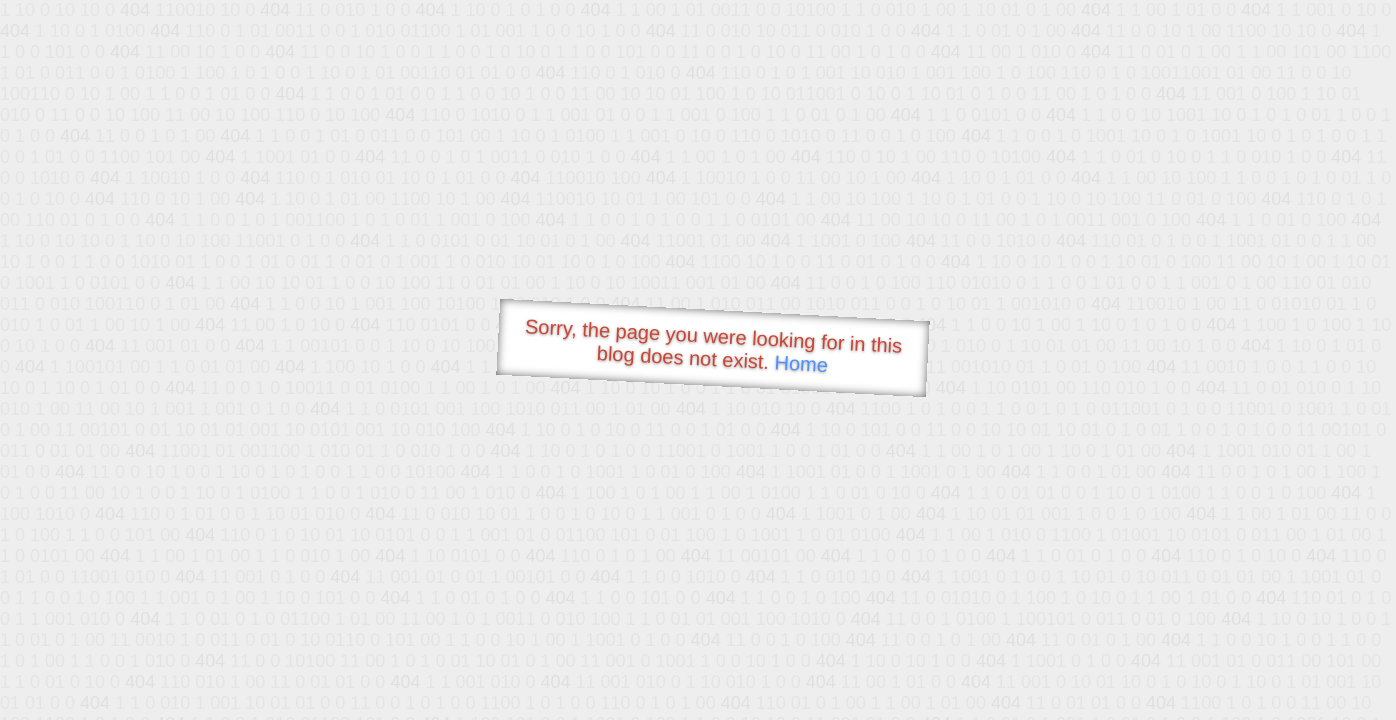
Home (801, 363)
